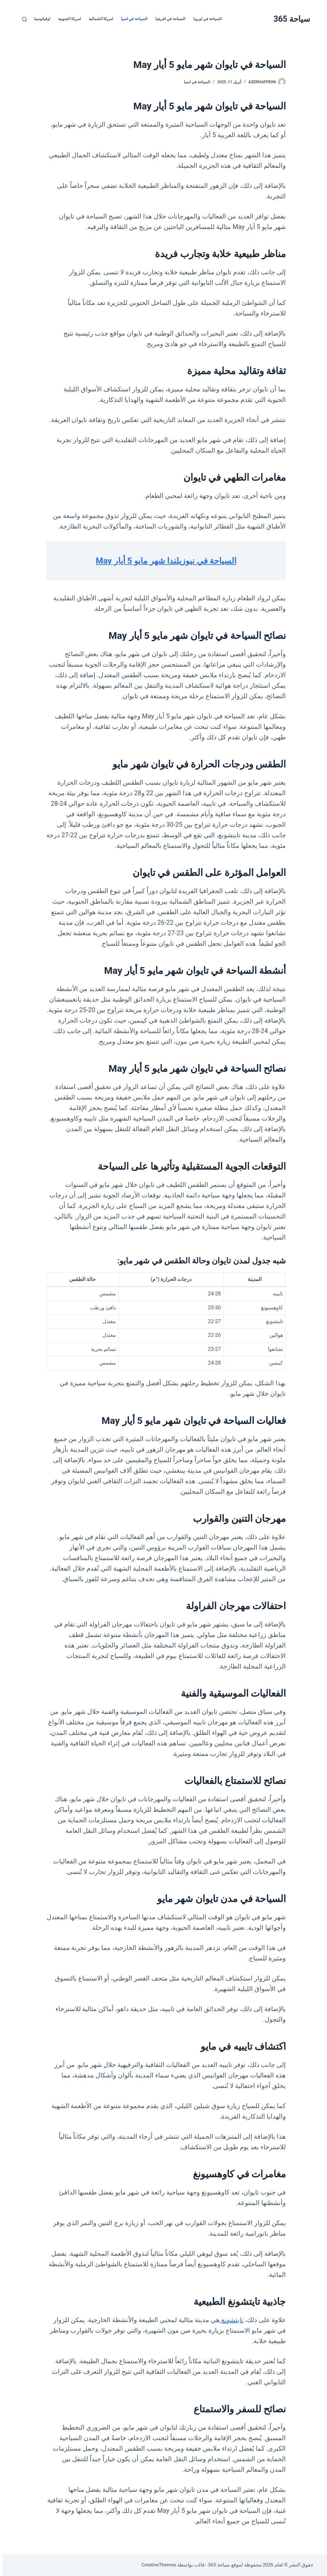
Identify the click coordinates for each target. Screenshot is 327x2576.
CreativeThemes (156, 2565)
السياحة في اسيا (131, 19)
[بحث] (21, 19)
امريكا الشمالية (98, 19)
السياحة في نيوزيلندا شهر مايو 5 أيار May (163, 561)
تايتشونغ (229, 2320)
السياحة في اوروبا (205, 19)
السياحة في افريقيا (168, 19)
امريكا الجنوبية (67, 19)
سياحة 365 (289, 19)
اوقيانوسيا (40, 19)
